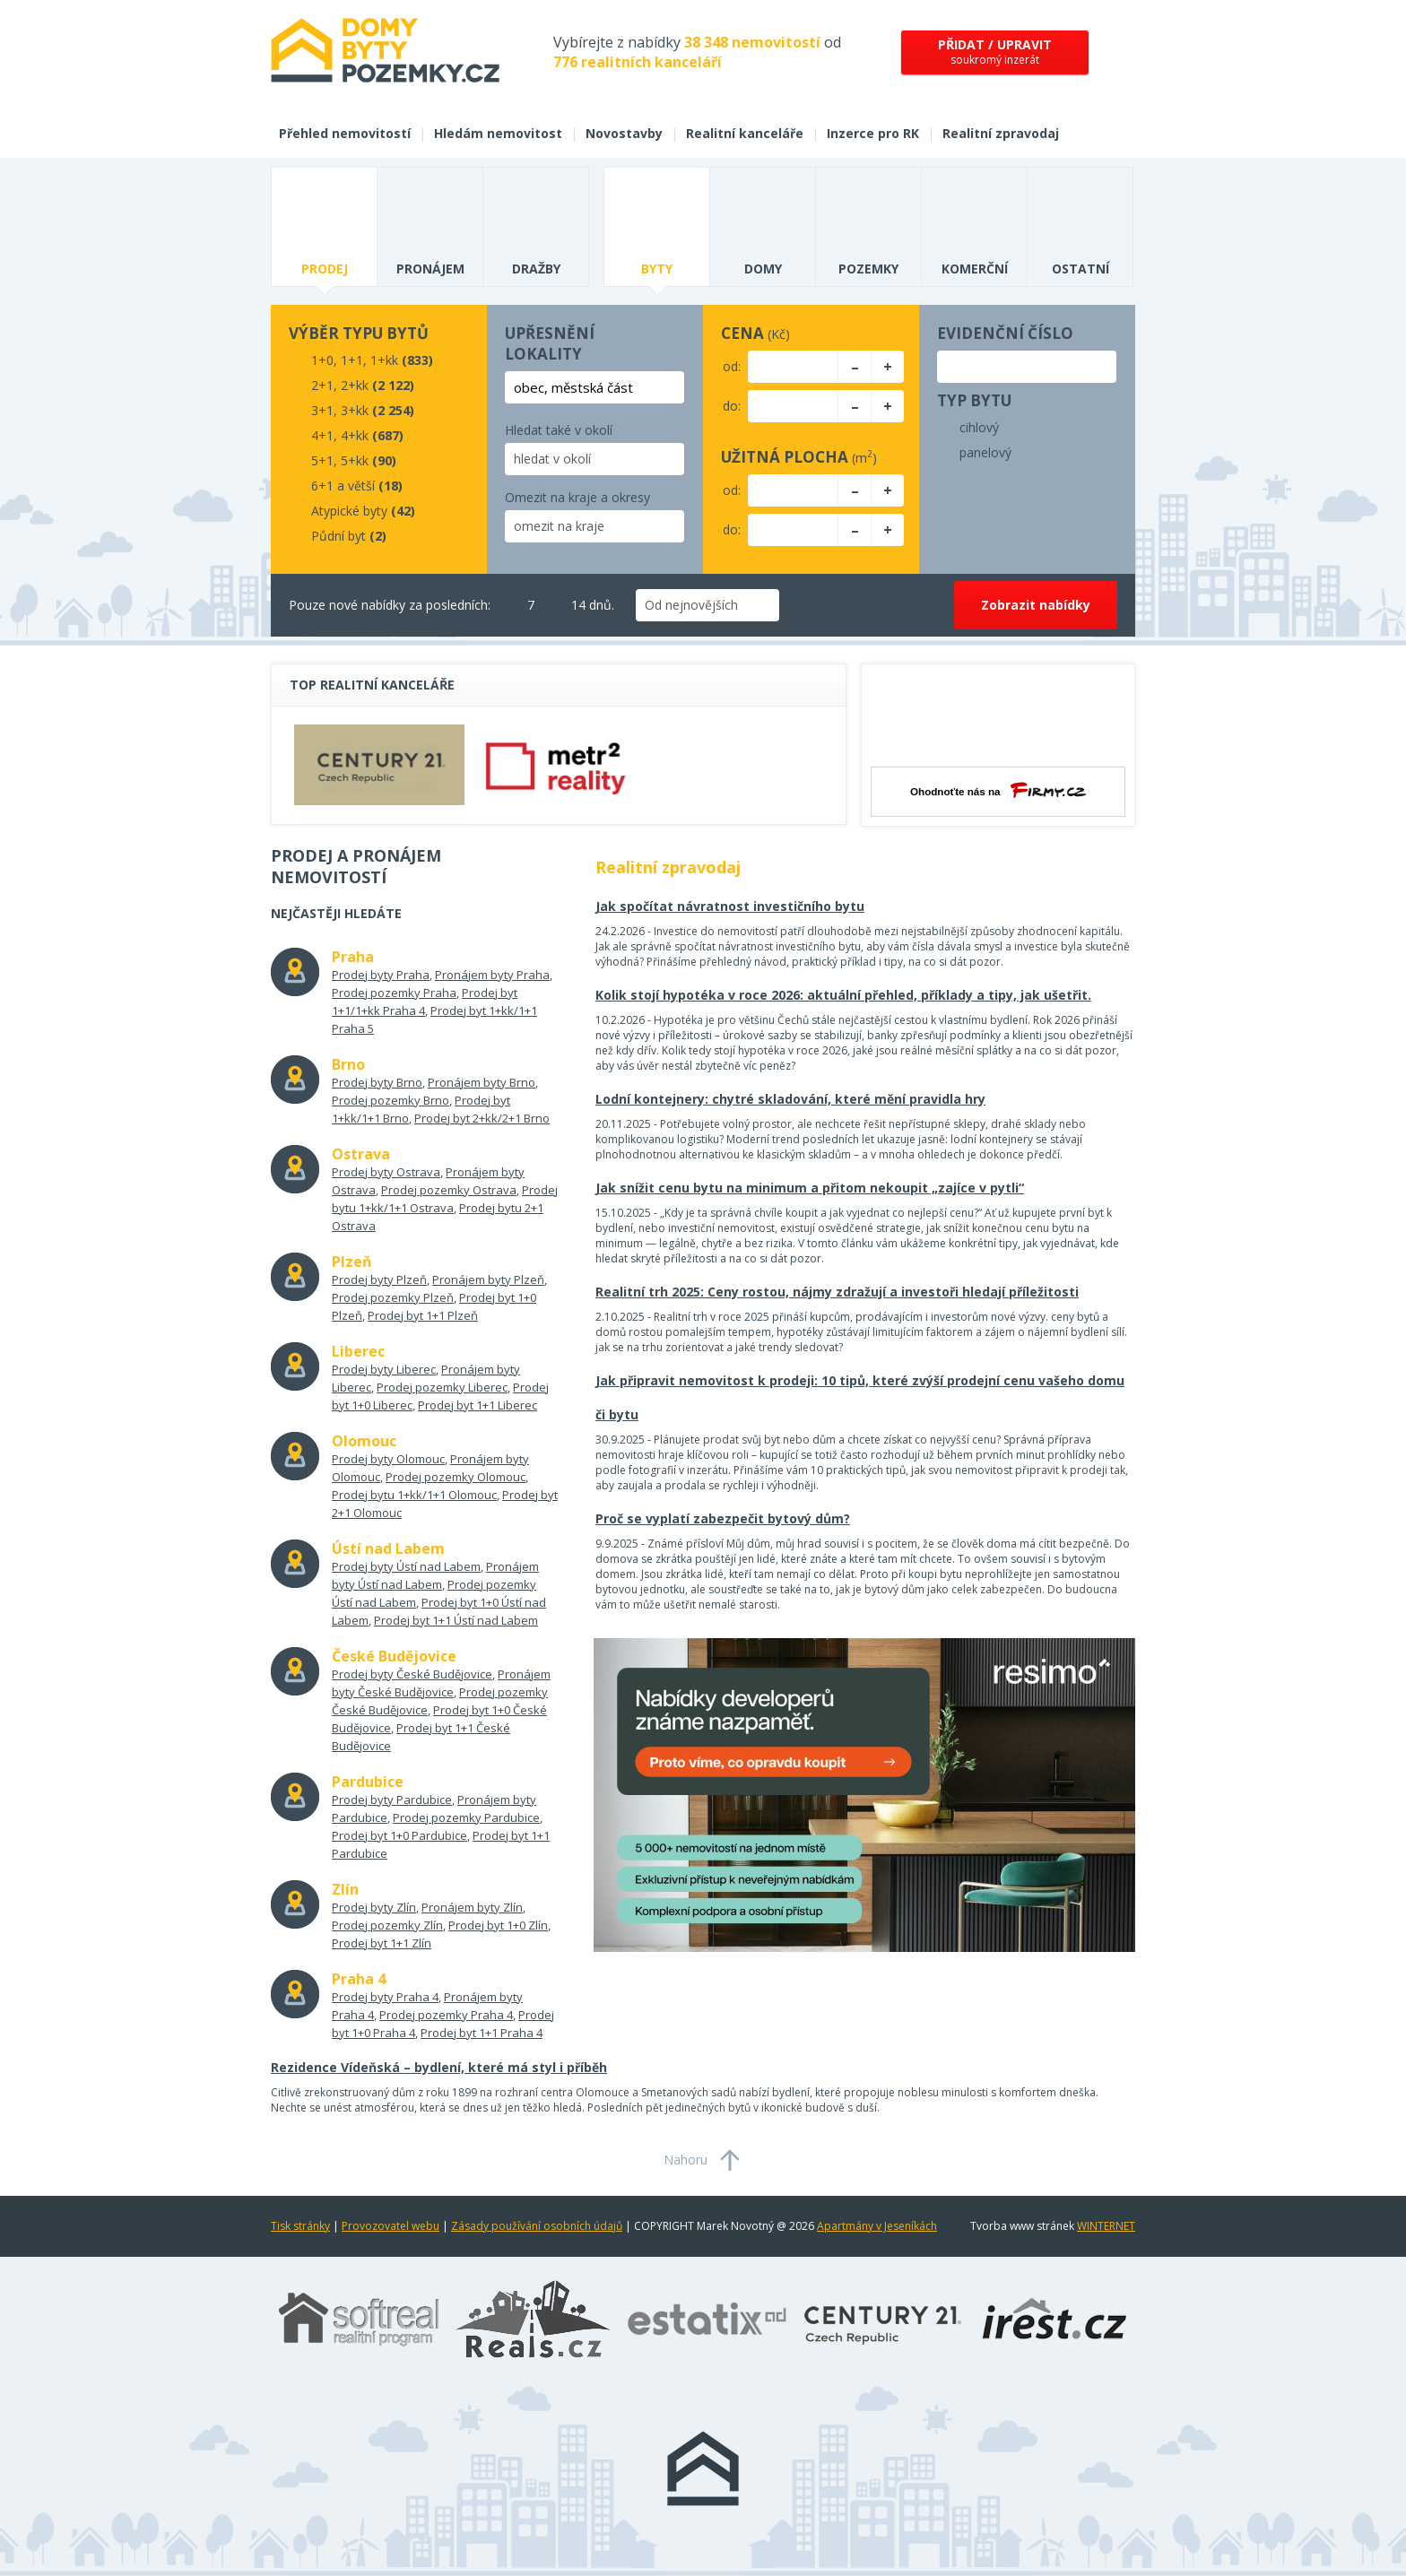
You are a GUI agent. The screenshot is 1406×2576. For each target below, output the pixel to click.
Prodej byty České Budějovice (412, 1674)
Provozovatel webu (390, 2225)
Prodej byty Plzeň (379, 1279)
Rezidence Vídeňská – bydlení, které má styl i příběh (439, 2067)
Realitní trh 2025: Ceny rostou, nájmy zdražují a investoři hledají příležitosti (837, 1291)
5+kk (355, 460)
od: (732, 366)
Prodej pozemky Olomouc (455, 1477)
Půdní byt (338, 535)
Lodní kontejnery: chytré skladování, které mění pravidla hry (790, 1098)
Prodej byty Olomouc (388, 1459)
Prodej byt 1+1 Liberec (477, 1405)
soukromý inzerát (995, 51)
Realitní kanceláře (744, 133)
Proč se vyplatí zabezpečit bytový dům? (722, 1518)
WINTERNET (1106, 2225)
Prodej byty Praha (381, 975)
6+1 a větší (343, 485)
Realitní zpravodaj (1000, 133)
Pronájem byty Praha (492, 975)
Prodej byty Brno (377, 1082)
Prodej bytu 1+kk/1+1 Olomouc (414, 1495)
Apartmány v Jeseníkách (877, 2225)
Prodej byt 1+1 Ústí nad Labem (456, 1620)
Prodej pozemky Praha (394, 992)
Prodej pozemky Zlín (387, 1925)
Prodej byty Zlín (374, 1907)
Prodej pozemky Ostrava (448, 1190)
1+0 (322, 360)
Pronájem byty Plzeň (488, 1279)
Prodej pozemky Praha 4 (446, 2015)
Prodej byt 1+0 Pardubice (399, 1835)
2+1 (322, 385)
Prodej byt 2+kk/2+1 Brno (482, 1118)
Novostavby (624, 133)
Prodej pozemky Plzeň (393, 1297)
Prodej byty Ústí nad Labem (406, 1566)
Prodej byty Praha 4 (385, 1997)
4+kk (355, 435)
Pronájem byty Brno (481, 1082)
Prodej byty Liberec (384, 1369)
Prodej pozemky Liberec (442, 1387)
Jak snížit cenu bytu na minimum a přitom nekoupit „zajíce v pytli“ (809, 1187)
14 (567, 604)
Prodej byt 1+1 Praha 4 (481, 2033)
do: (732, 405)
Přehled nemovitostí (345, 133)
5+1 (322, 460)
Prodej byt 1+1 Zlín (381, 1943)
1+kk (384, 360)
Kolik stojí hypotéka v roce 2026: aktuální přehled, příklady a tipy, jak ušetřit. (843, 994)
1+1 (352, 360)
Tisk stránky (300, 2225)
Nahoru (685, 2159)
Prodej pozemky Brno (390, 1100)
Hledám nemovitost (498, 133)
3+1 (322, 410)
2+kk (355, 385)
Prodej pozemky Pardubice (466, 1817)
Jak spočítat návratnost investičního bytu (729, 906)
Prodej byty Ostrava (386, 1172)
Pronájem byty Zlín (472, 1907)
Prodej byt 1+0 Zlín (498, 1925)
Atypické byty (349, 510)
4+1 (322, 435)
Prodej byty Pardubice (392, 1799)
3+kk (355, 410)
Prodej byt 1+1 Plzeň (423, 1315)
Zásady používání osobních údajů (536, 2225)
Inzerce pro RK (873, 133)
